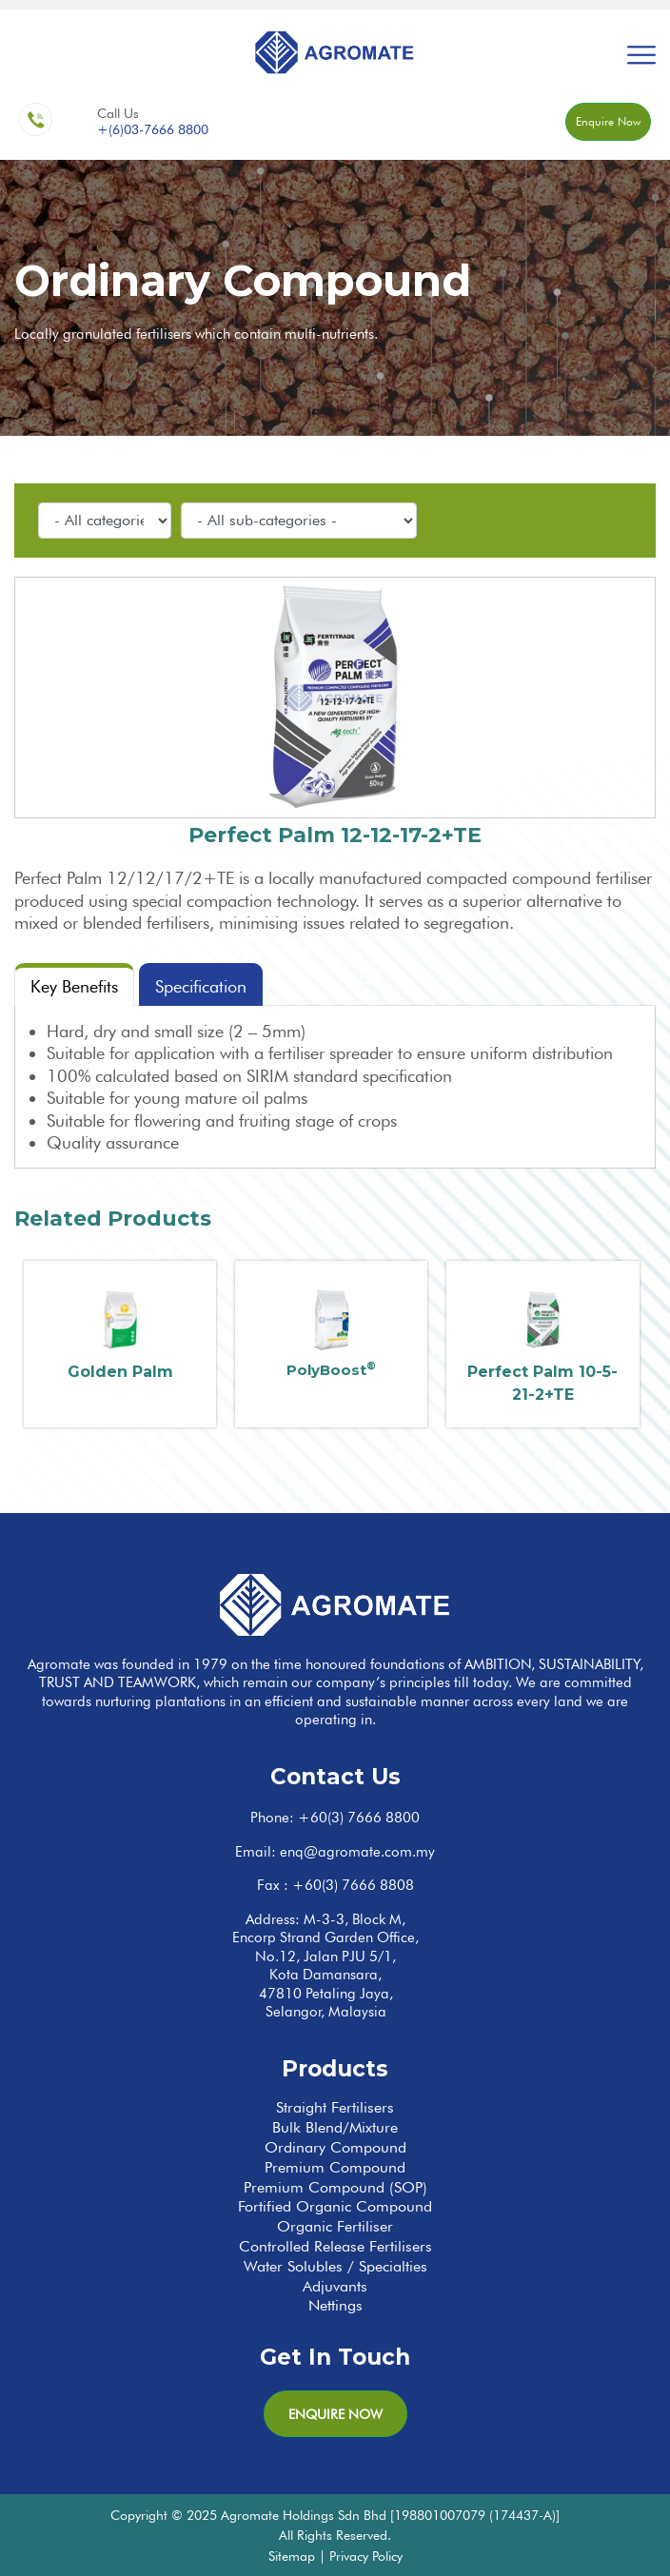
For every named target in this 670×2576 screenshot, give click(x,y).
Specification (200, 986)
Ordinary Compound (335, 2147)
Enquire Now (608, 121)
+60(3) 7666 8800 (359, 1817)
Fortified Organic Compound (335, 2206)
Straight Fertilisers (335, 2107)
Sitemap (291, 2555)
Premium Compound (335, 2167)
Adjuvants (335, 2286)
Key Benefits (74, 986)
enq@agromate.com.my (357, 1851)
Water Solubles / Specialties (335, 2266)
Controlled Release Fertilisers (335, 2246)
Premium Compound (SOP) (335, 2187)
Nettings (335, 2305)
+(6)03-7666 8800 (152, 129)
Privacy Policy (366, 2555)
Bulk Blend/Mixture (335, 2127)
